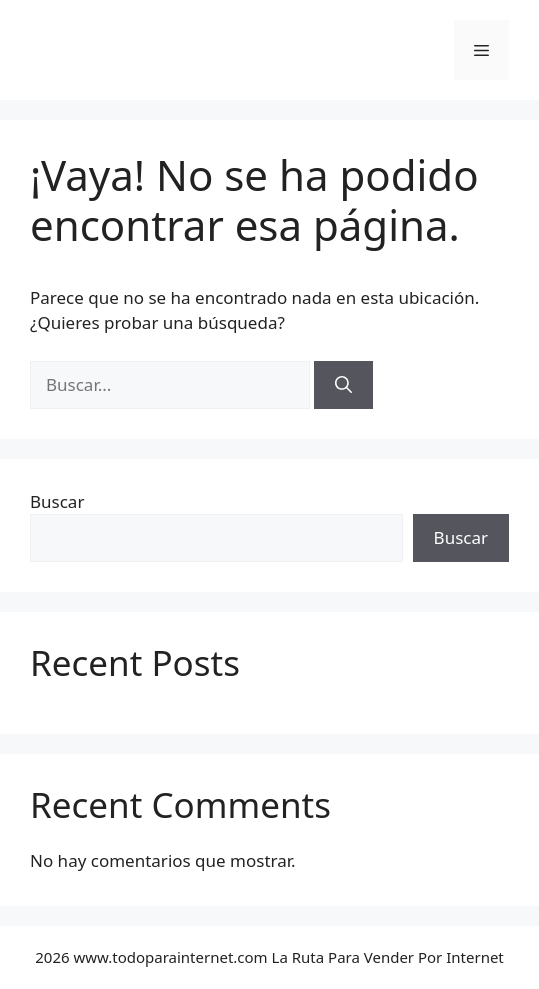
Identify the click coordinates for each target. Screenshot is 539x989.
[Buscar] (343, 385)
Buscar (57, 501)
